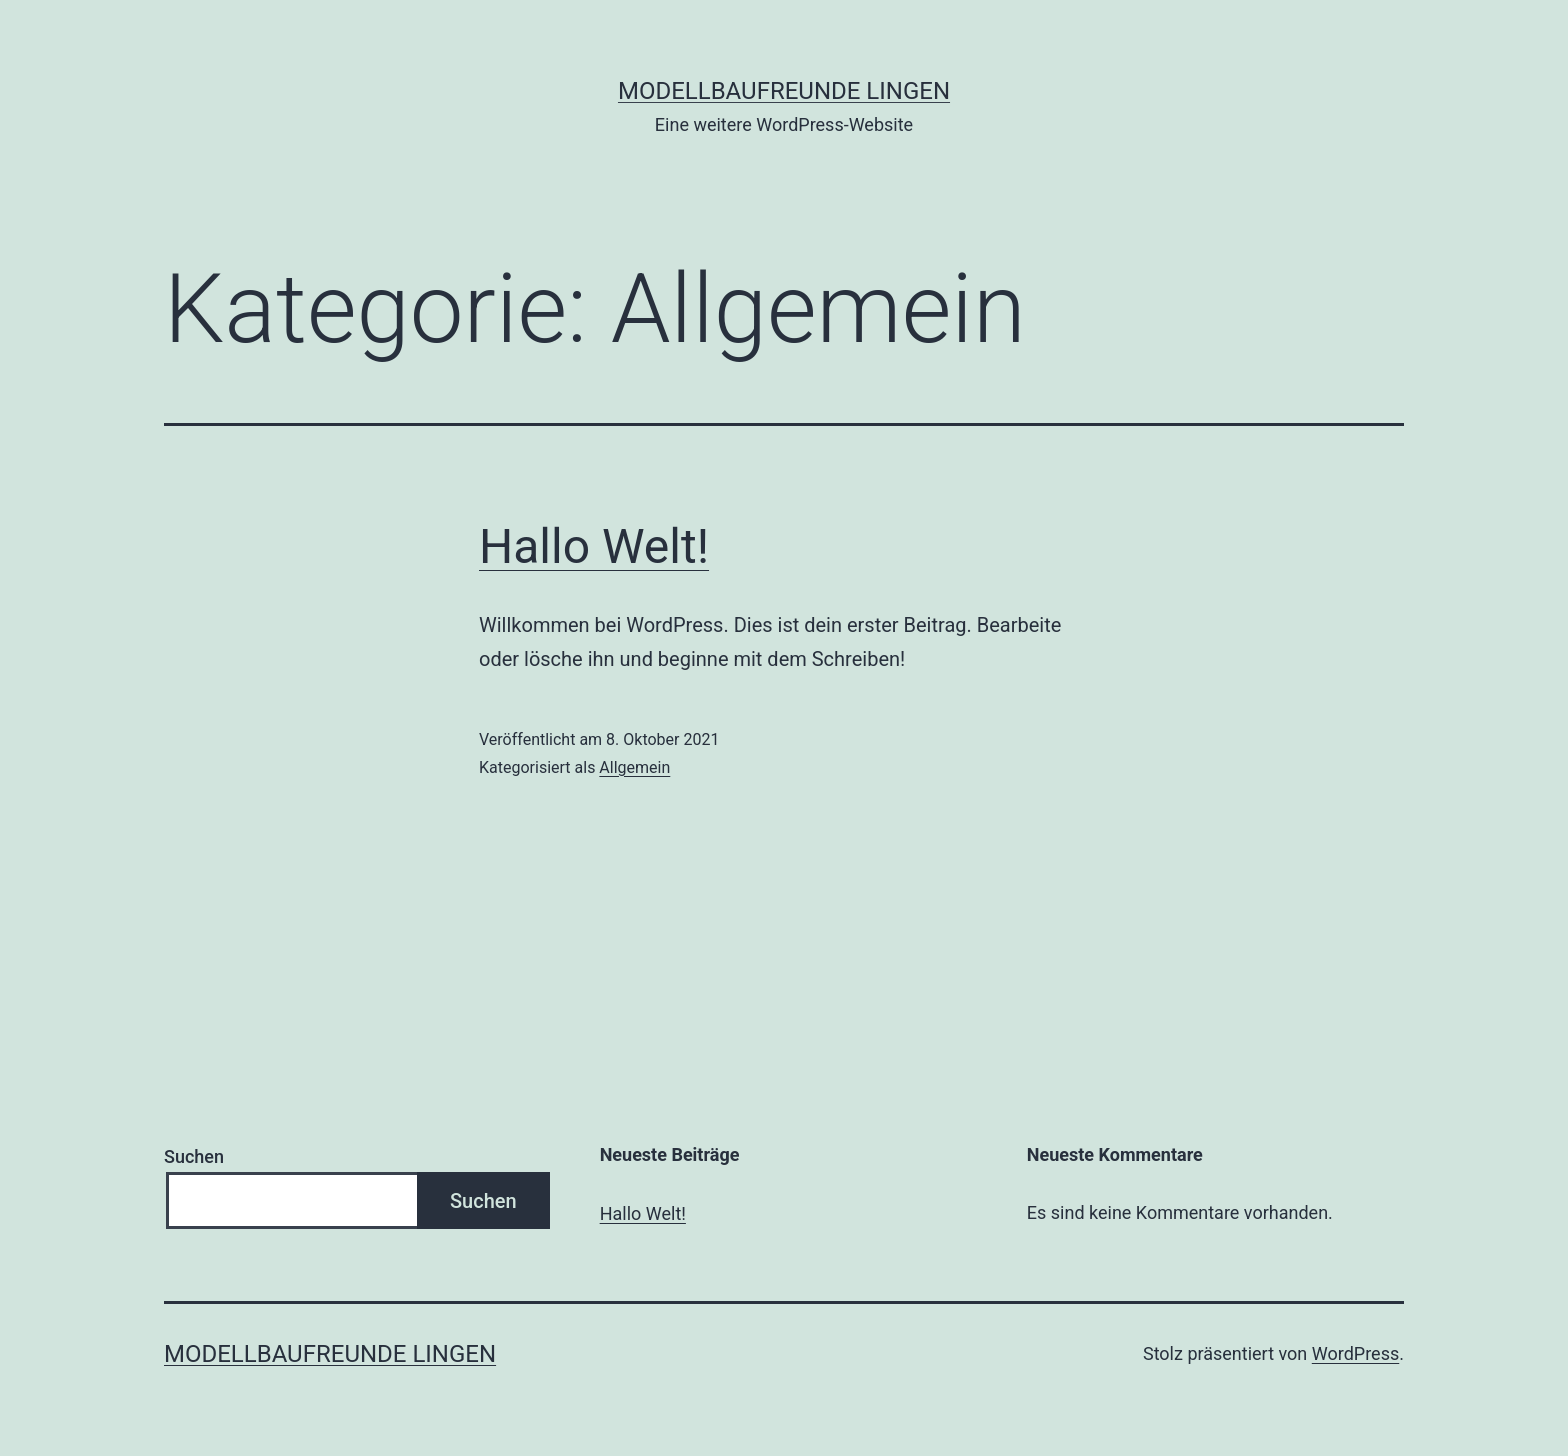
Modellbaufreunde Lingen (784, 91)
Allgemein (634, 767)
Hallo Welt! (594, 546)
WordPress (1355, 1353)
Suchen (194, 1156)
